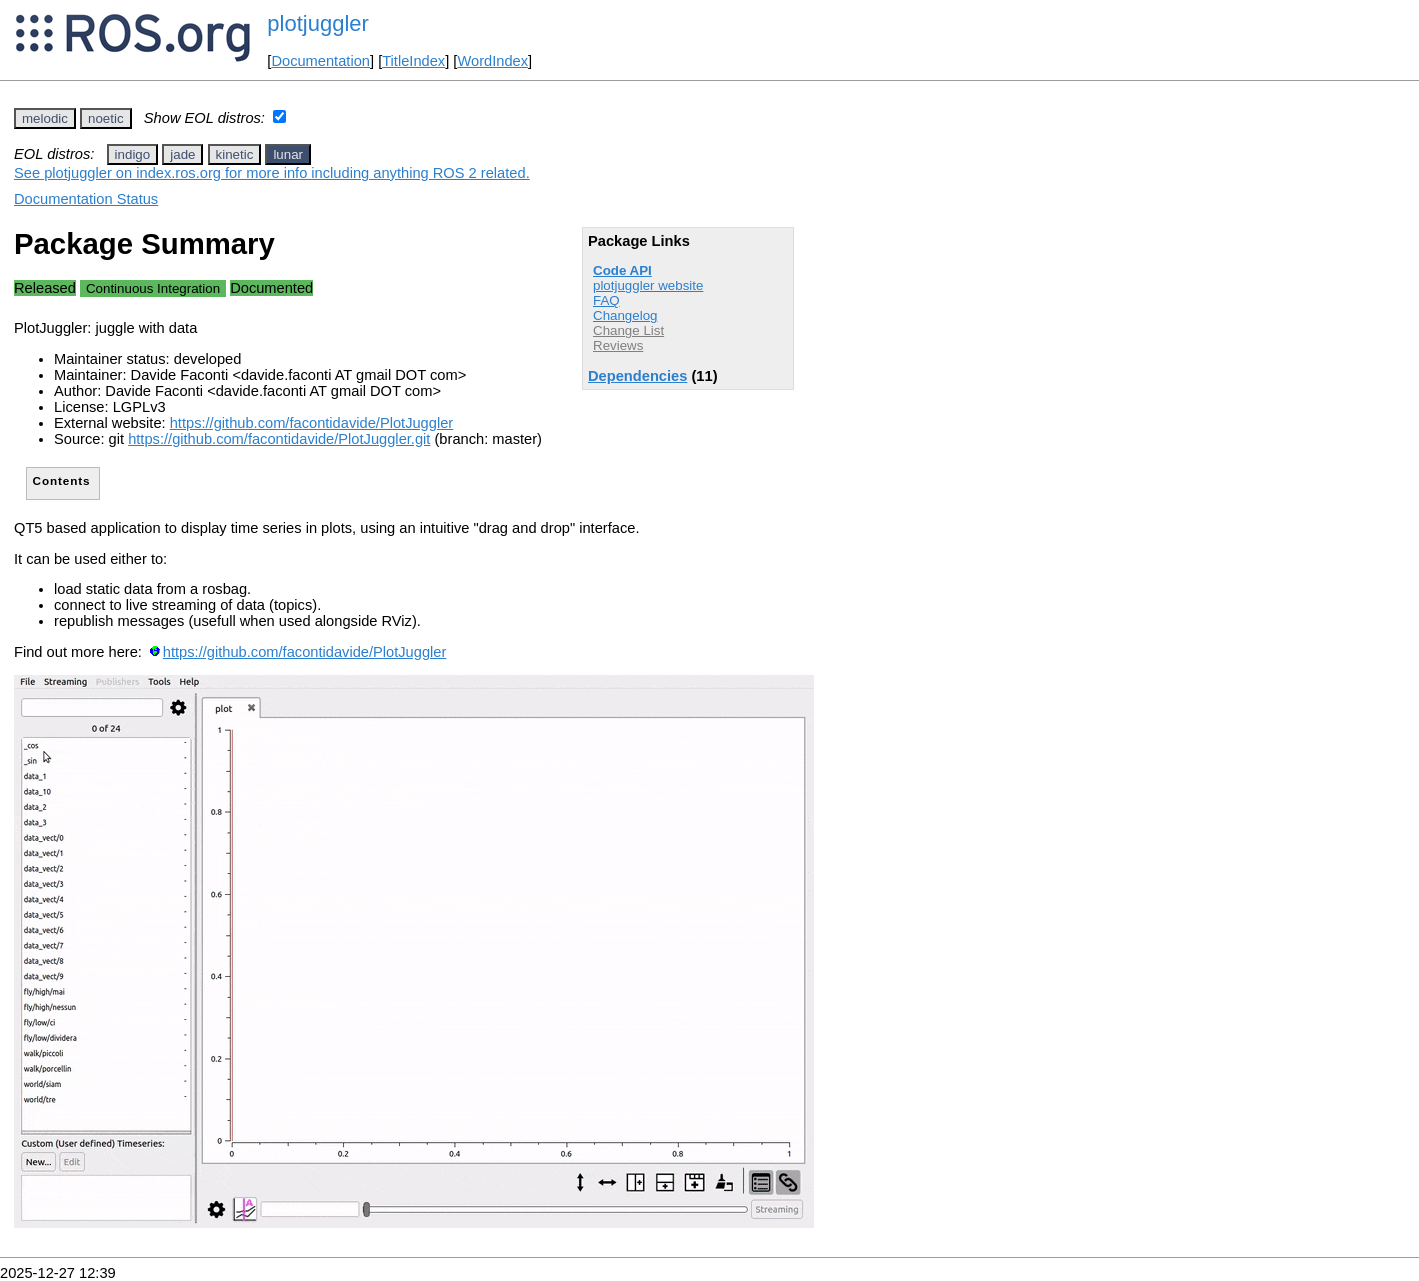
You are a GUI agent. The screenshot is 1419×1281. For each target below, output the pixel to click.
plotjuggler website (648, 285)
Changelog (625, 315)
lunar (288, 154)
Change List (628, 330)
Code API (622, 270)
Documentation (320, 61)
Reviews (618, 345)
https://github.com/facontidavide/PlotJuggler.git (279, 439)
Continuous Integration (153, 288)
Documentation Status (86, 199)
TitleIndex (413, 61)
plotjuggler (318, 23)
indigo (133, 154)
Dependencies (637, 376)
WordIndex (492, 61)
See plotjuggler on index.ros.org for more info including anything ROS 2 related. (272, 173)
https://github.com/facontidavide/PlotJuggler (312, 423)
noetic (106, 118)
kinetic (235, 154)
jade (182, 154)
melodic (45, 118)
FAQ (606, 300)
